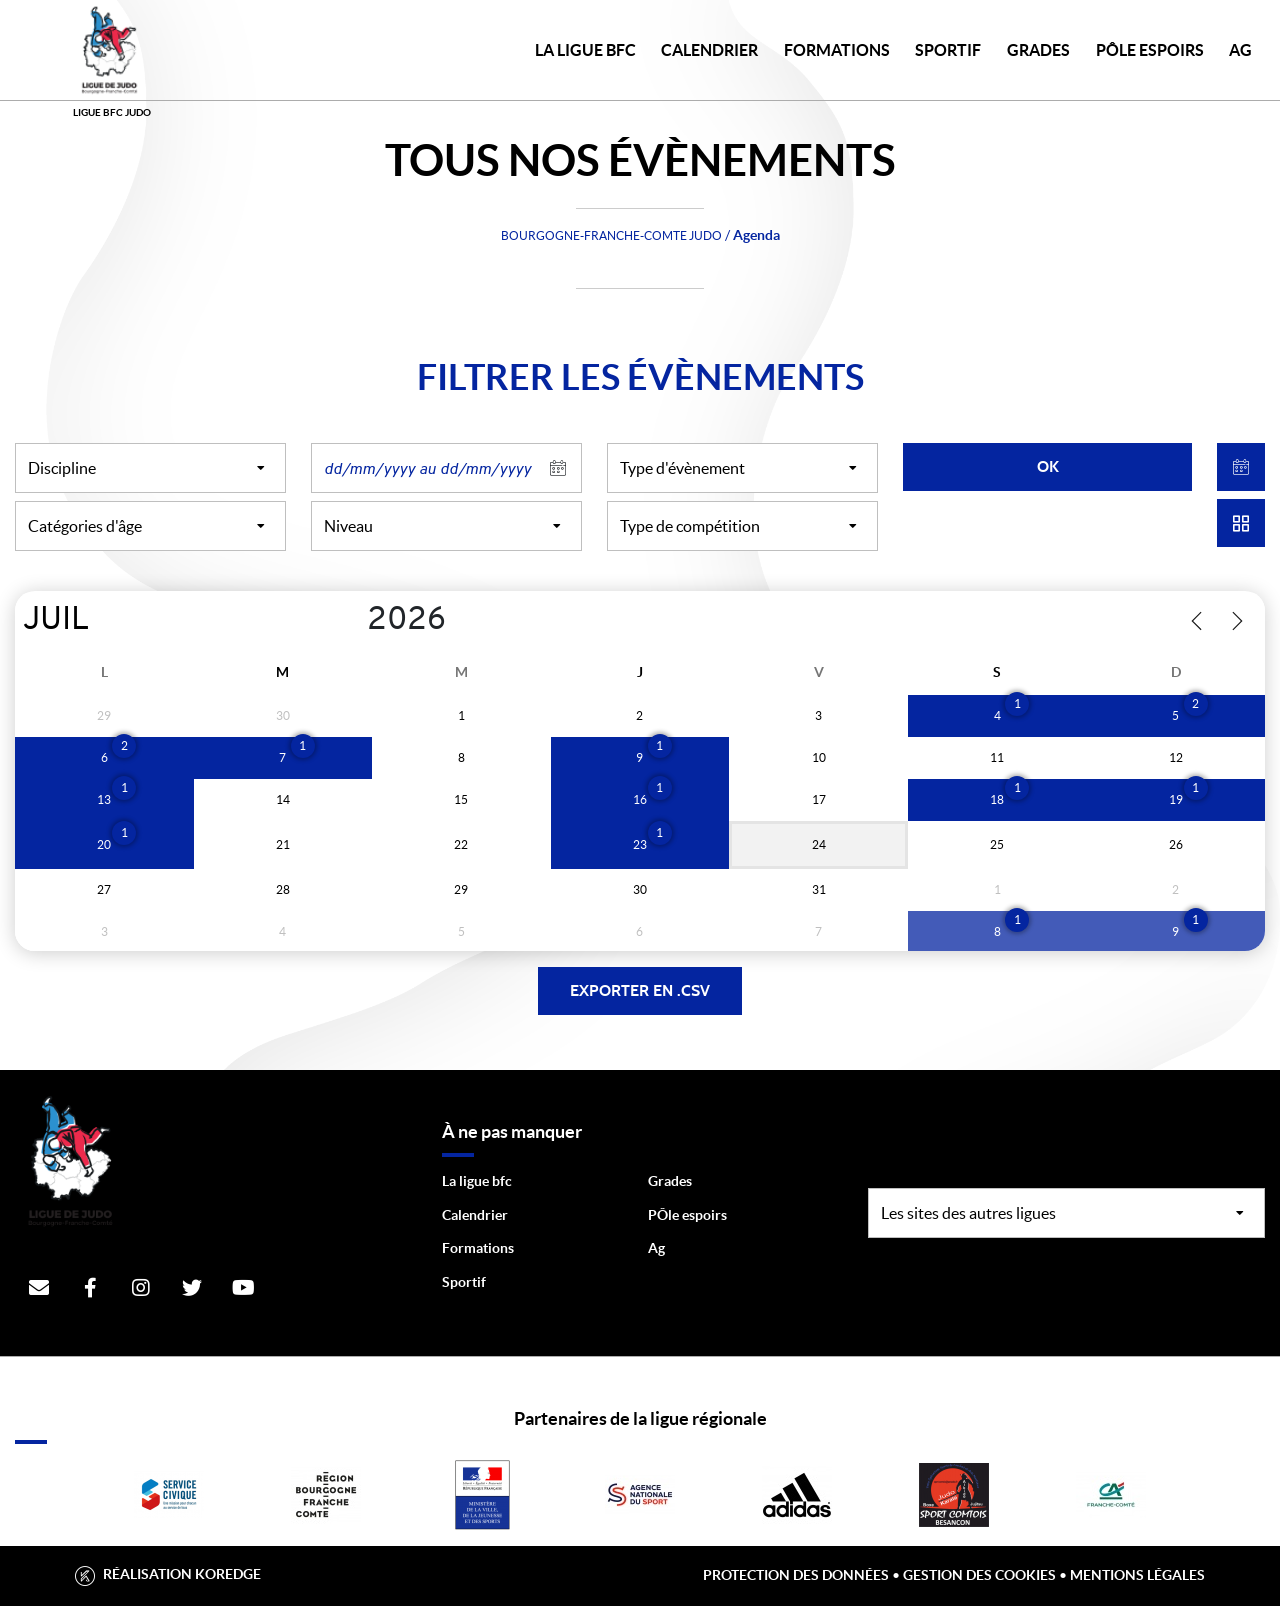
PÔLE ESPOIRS (1150, 50)
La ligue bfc (477, 1181)
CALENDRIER (709, 50)
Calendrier (475, 1215)
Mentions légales (1137, 1575)
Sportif (464, 1282)
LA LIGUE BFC (585, 50)
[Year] (351, 621)
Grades (670, 1181)
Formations (478, 1248)
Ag (656, 1248)
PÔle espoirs (687, 1215)
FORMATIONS (837, 50)
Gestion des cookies (979, 1575)
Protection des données (796, 1575)
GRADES (1038, 50)
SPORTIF (948, 50)
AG (1240, 50)
